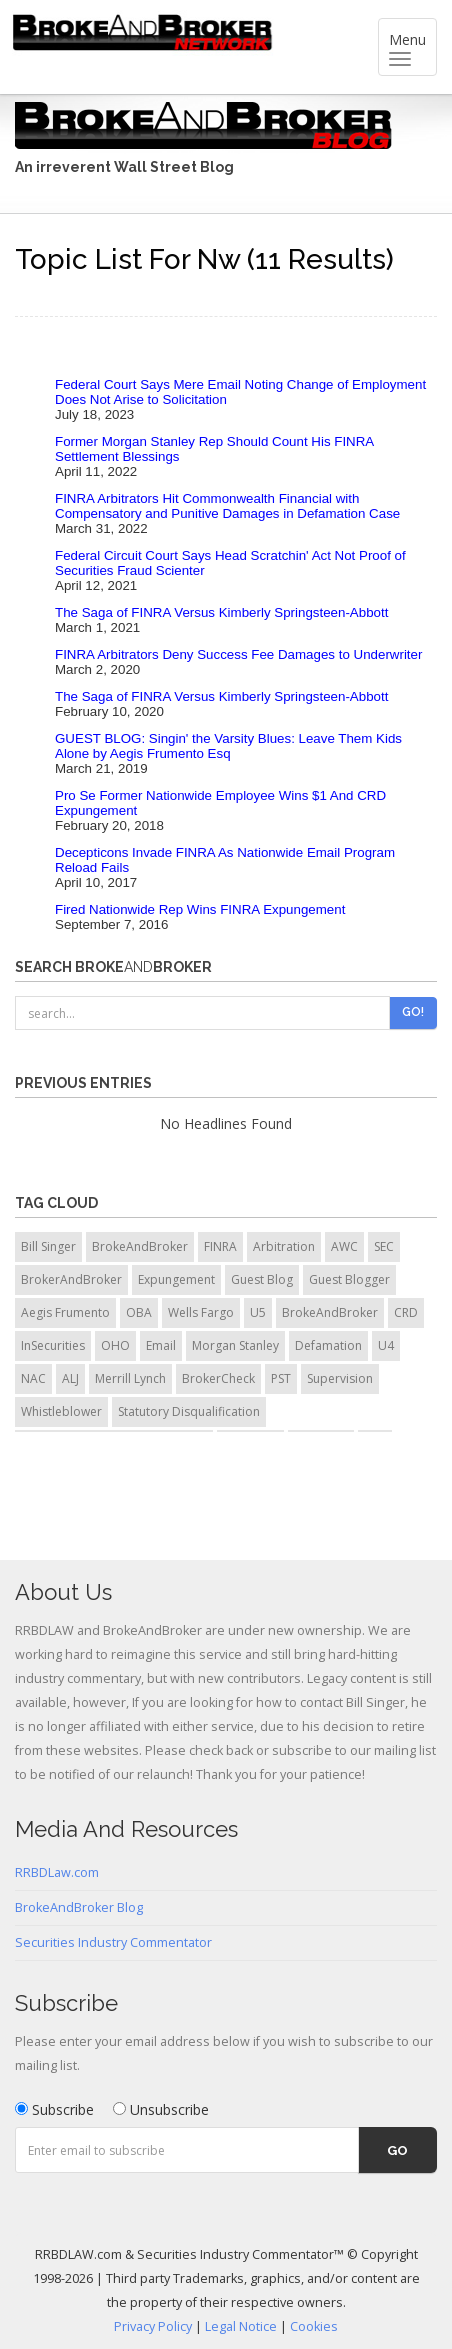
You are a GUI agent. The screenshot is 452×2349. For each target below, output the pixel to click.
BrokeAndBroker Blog (79, 1907)
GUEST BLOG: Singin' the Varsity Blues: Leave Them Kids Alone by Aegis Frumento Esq (228, 746)
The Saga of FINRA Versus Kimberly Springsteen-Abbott (221, 612)
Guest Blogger (349, 1279)
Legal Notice (241, 2326)
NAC (33, 1378)
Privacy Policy (153, 2326)
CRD (406, 1312)
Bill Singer (48, 1246)
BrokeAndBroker (140, 1246)
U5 (258, 1312)
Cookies (314, 2326)
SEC (384, 1246)
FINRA (220, 1246)
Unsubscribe (161, 2109)
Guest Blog (262, 1279)
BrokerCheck (218, 1378)
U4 (386, 1345)
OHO (115, 1345)
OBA (139, 1312)
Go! (413, 1012)
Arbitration (284, 1246)
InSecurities (53, 1345)
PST (281, 1378)
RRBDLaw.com (57, 1872)
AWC (344, 1246)
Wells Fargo (201, 1312)
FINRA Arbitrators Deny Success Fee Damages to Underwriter (238, 654)
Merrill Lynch (130, 1378)
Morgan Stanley (235, 1345)
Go (397, 2150)
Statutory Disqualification (189, 1411)
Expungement (176, 1279)
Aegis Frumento (65, 1312)
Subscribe (54, 2109)
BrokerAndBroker (71, 1279)
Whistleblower (61, 1411)
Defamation (328, 1345)
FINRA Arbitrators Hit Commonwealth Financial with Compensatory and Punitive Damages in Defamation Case (227, 506)
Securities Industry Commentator (113, 1942)
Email (161, 1345)
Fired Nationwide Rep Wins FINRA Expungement (200, 909)
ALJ (70, 1378)
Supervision (340, 1378)
